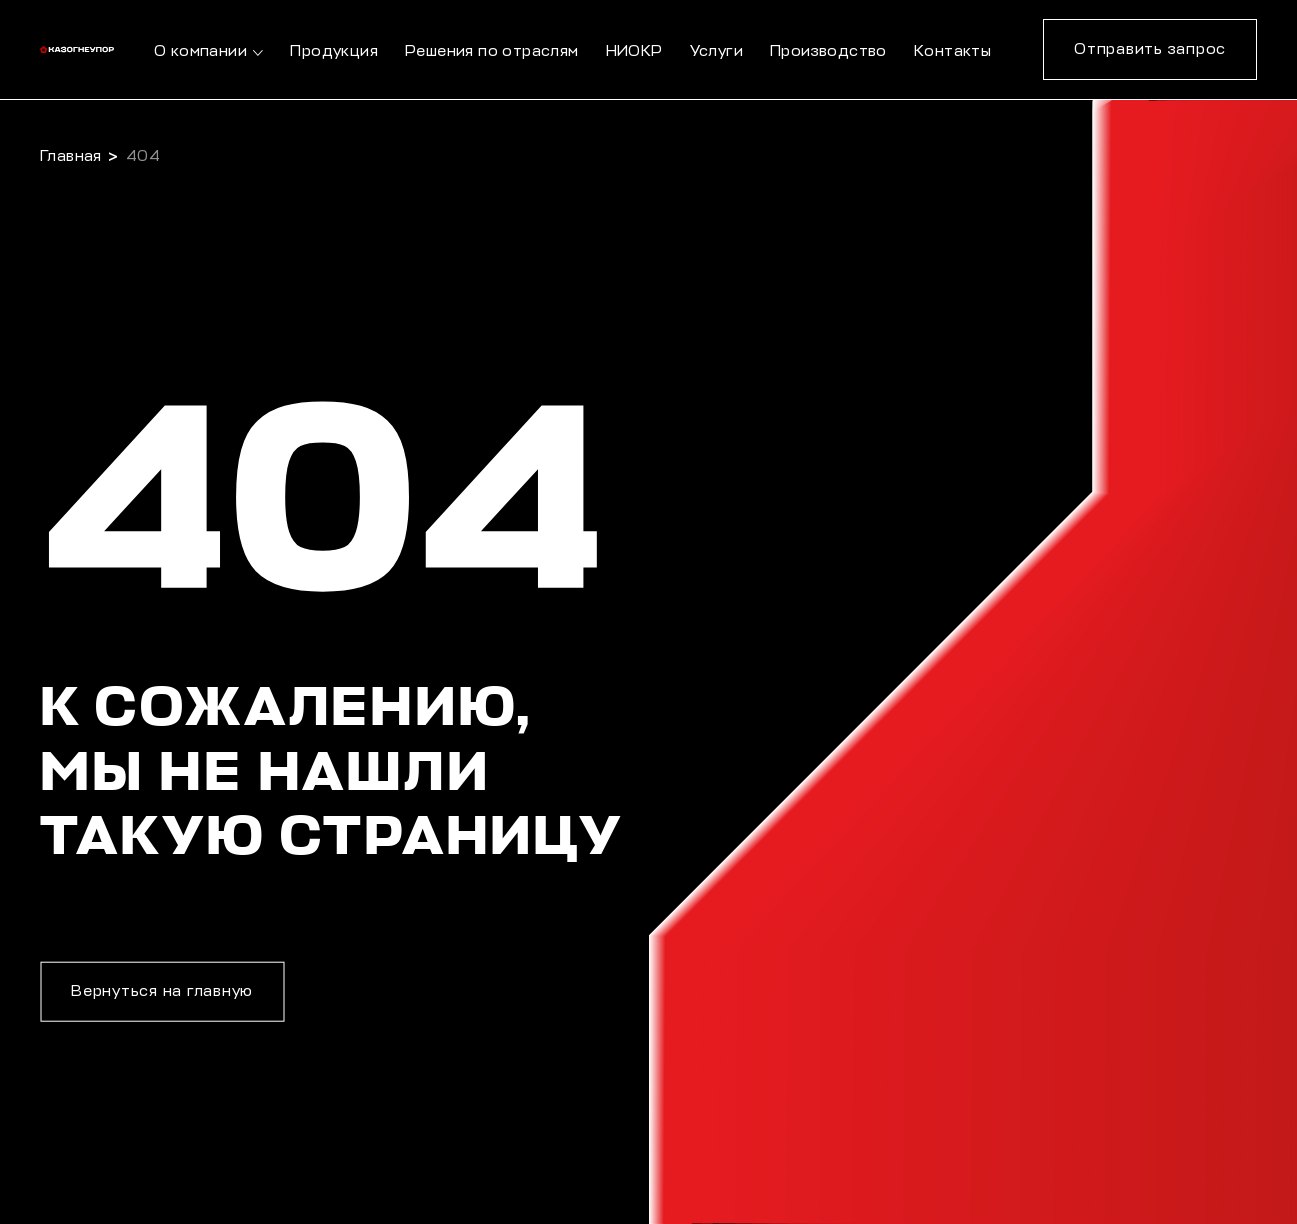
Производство (828, 52)
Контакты (952, 52)
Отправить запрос (1150, 49)
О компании (200, 52)
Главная (71, 157)
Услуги (716, 52)
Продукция (334, 52)
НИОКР (634, 52)
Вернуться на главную (162, 991)
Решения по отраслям (492, 52)
